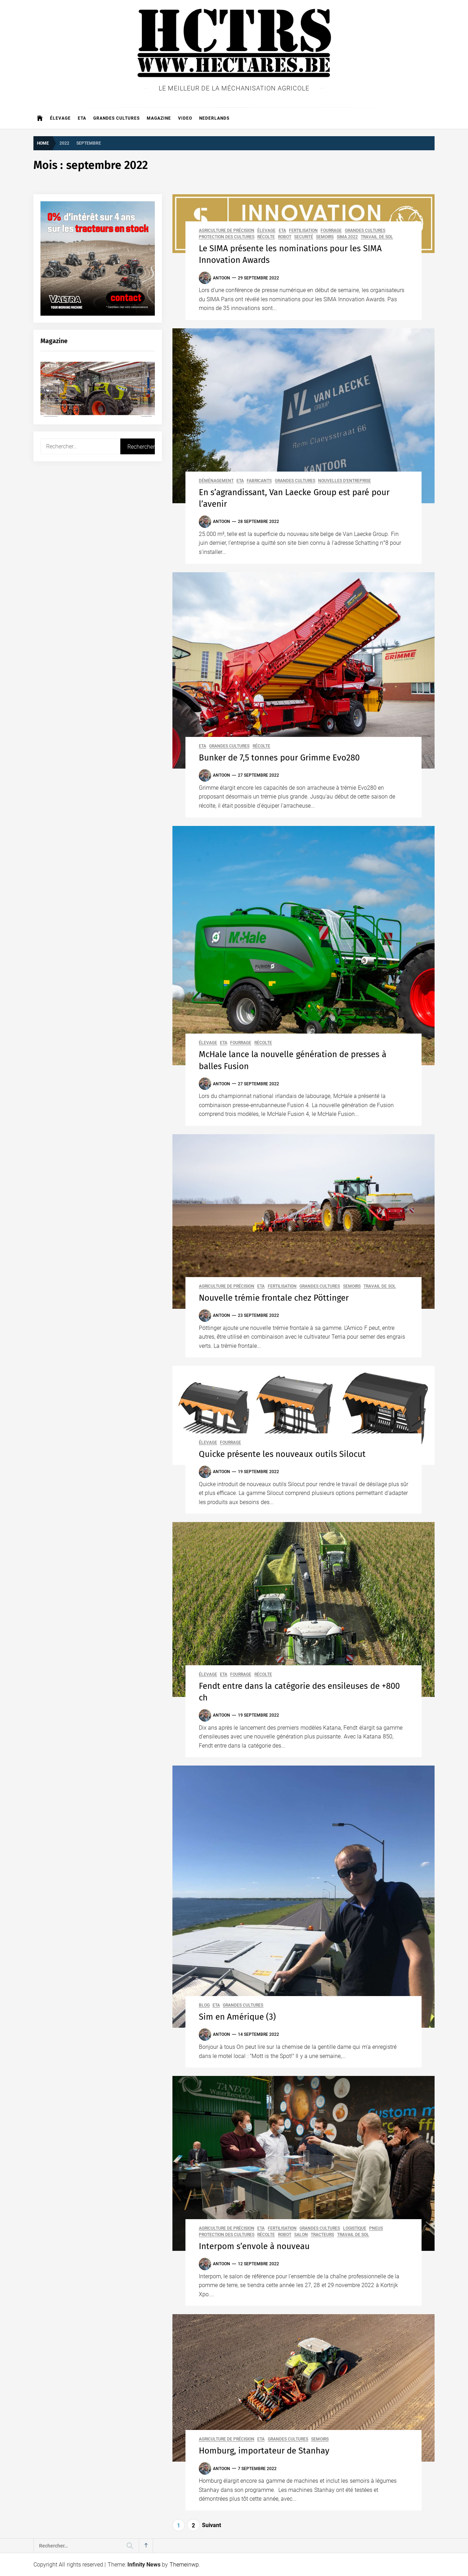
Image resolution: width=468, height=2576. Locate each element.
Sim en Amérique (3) (237, 2017)
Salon (301, 2235)
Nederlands (214, 118)
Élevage (60, 118)
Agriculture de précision (227, 230)
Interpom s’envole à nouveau (254, 2246)
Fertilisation (303, 230)
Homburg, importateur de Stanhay (264, 2451)
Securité (303, 237)
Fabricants (259, 481)
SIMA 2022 (347, 237)
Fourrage (331, 230)
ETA (82, 118)
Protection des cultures (227, 237)
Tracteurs (322, 2235)
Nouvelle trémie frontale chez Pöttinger (274, 1298)
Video (185, 118)
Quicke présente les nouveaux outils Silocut (282, 1454)
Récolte (266, 237)
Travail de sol (377, 237)
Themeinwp (184, 2564)
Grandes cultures (116, 118)
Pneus (376, 2228)
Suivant (211, 2525)
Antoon (221, 278)
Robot (284, 237)
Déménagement (216, 481)
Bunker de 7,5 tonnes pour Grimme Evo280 (279, 758)
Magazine (159, 118)
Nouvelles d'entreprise (344, 481)
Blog (204, 2005)
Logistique (354, 2228)
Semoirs (325, 237)
